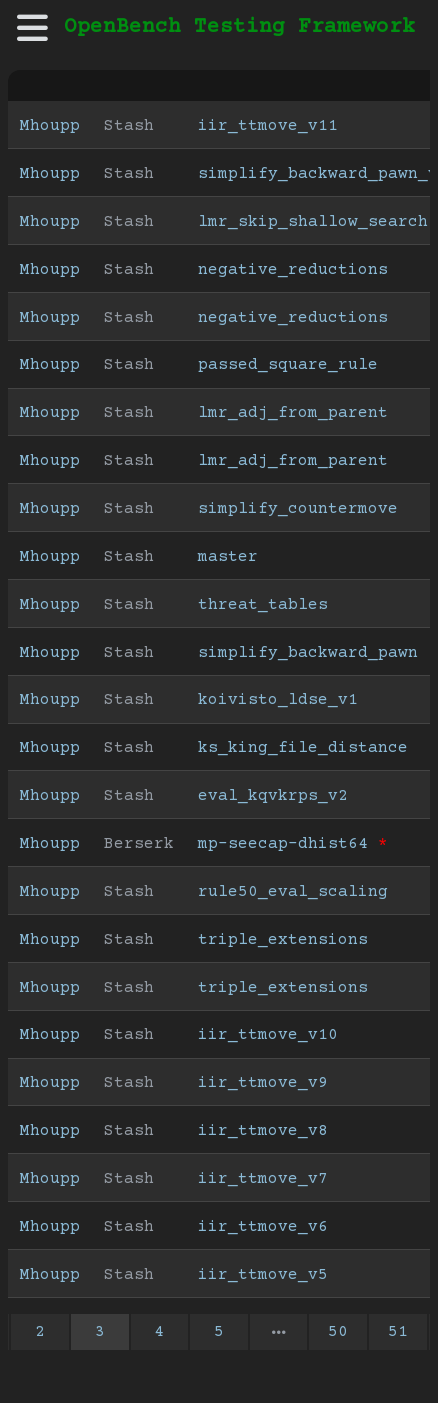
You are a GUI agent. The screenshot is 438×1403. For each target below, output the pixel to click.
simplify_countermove (298, 509)
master (228, 557)
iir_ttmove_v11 (268, 126)
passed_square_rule (288, 365)
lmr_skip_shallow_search (313, 222)
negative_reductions (293, 270)
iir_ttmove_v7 (263, 1179)
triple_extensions (283, 940)
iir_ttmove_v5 (263, 1275)
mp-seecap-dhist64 (283, 844)
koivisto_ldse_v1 (278, 700)
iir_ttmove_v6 (263, 1227)
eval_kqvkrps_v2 (273, 796)
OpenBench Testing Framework (239, 27)
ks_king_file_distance (303, 748)
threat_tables (263, 605)
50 (338, 1332)
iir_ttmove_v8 (263, 1131)
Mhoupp (50, 126)
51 (398, 1332)
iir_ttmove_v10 (268, 1035)
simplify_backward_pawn (308, 653)
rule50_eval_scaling (293, 892)
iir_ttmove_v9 (263, 1083)
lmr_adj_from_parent (293, 413)
